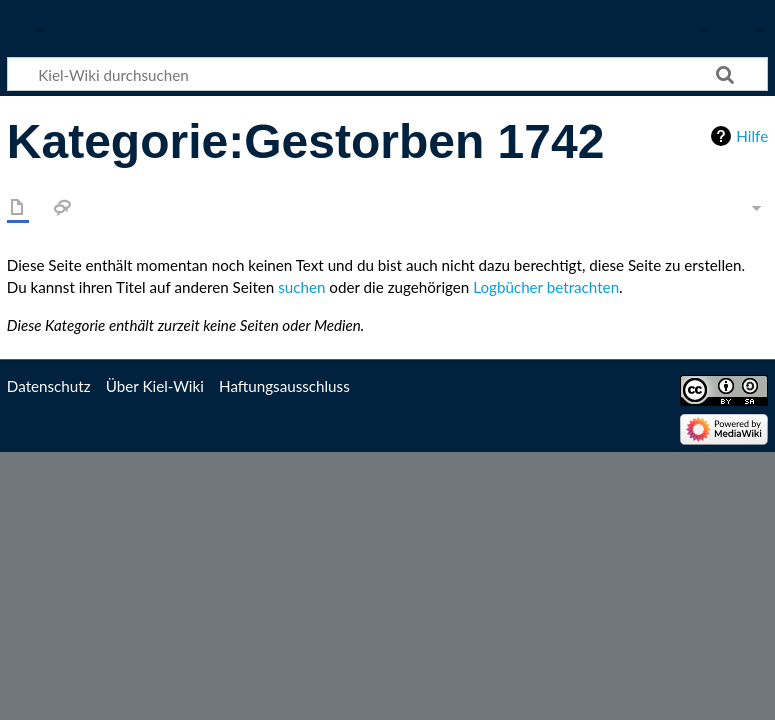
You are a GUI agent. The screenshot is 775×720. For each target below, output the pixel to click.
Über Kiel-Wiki (155, 386)
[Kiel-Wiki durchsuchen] (387, 74)
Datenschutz (49, 386)
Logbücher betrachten (546, 287)
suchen (301, 287)
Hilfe (752, 136)
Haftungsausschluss (284, 386)
